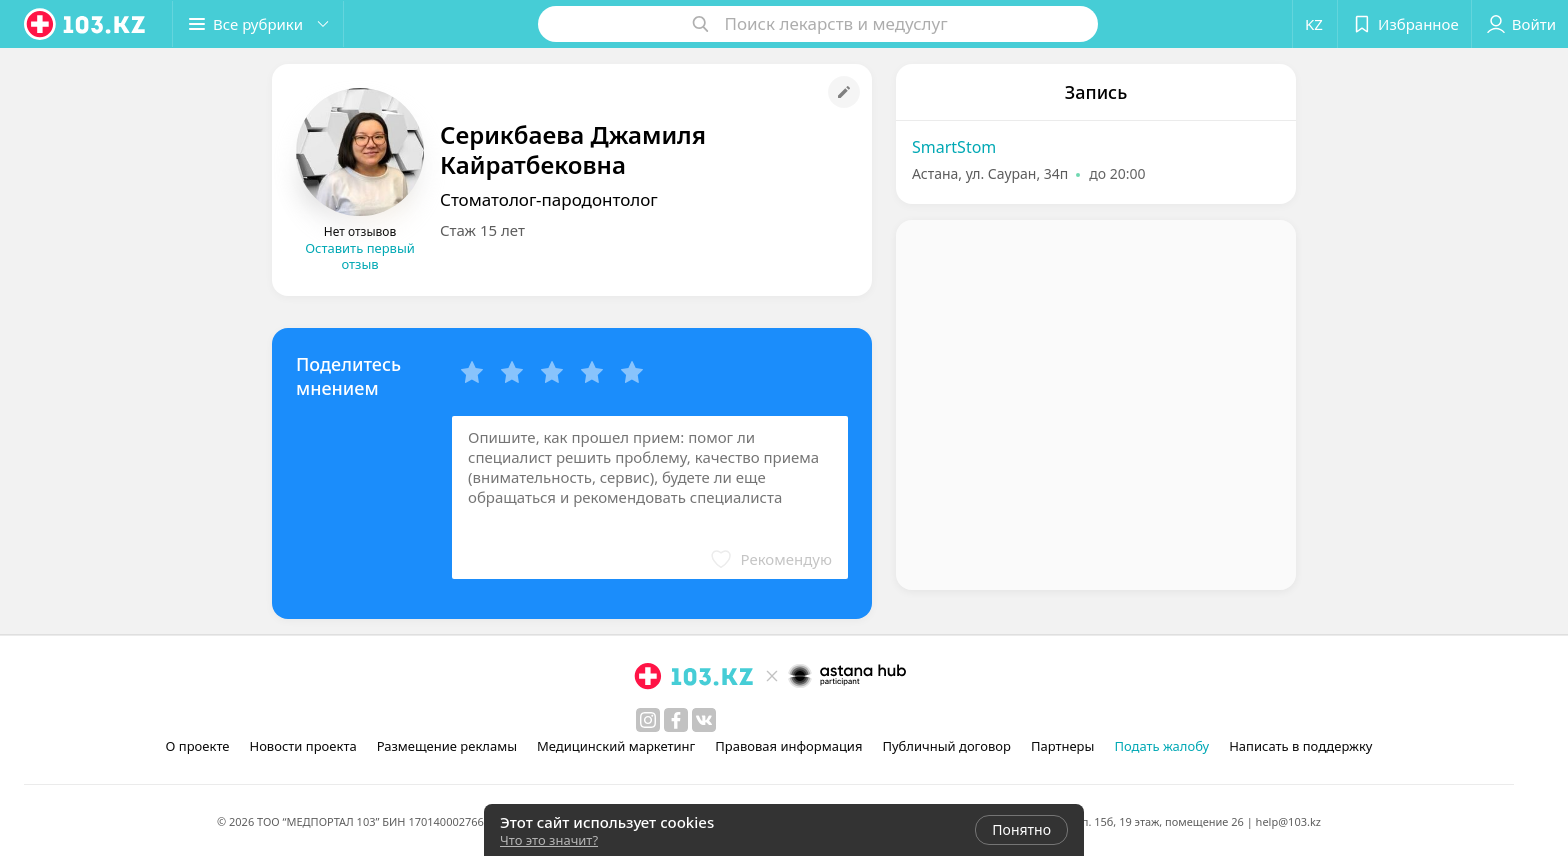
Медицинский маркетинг (616, 746)
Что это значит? (549, 840)
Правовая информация (788, 746)
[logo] (86, 24)
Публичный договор (946, 746)
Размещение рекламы (447, 746)
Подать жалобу (1161, 746)
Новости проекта (302, 746)
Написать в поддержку (1300, 746)
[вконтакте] (704, 720)
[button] (258, 24)
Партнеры (1063, 746)
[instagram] (648, 720)
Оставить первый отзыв (360, 256)
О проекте (198, 746)
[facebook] (676, 720)
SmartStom (954, 147)
